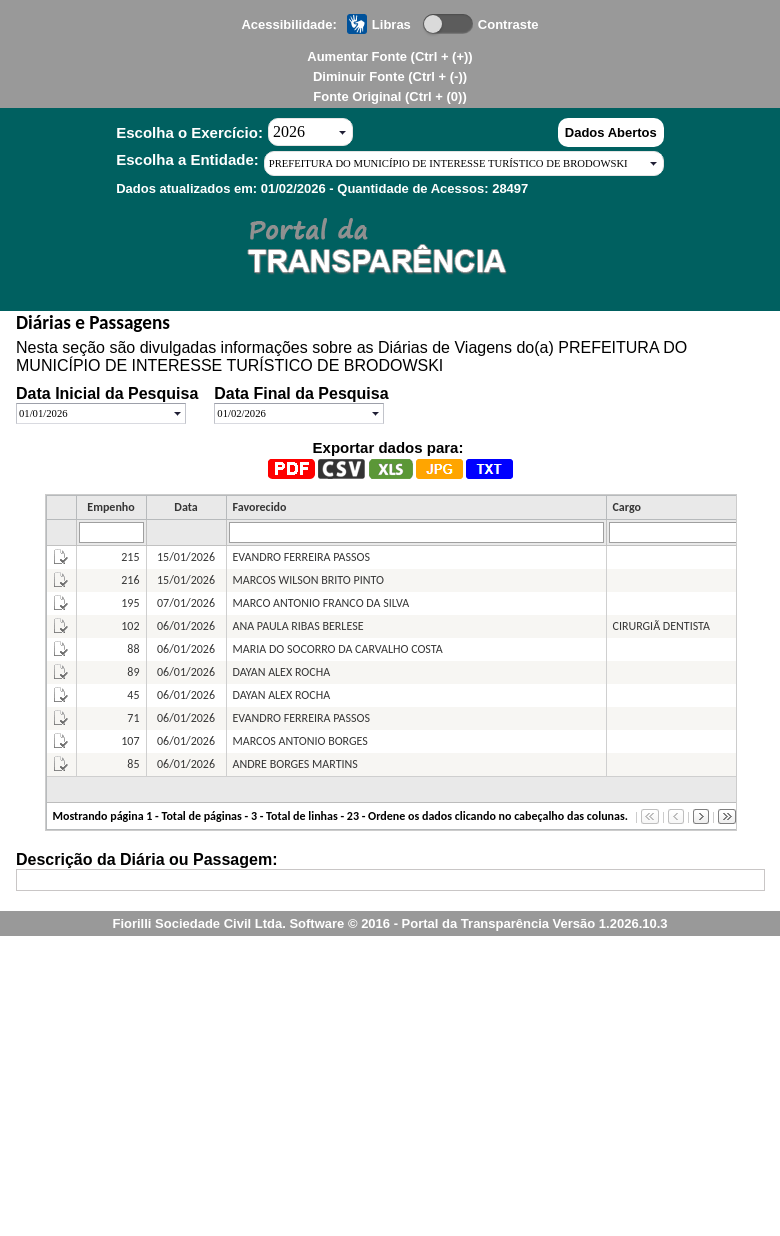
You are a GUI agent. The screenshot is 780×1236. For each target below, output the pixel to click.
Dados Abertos (611, 132)
